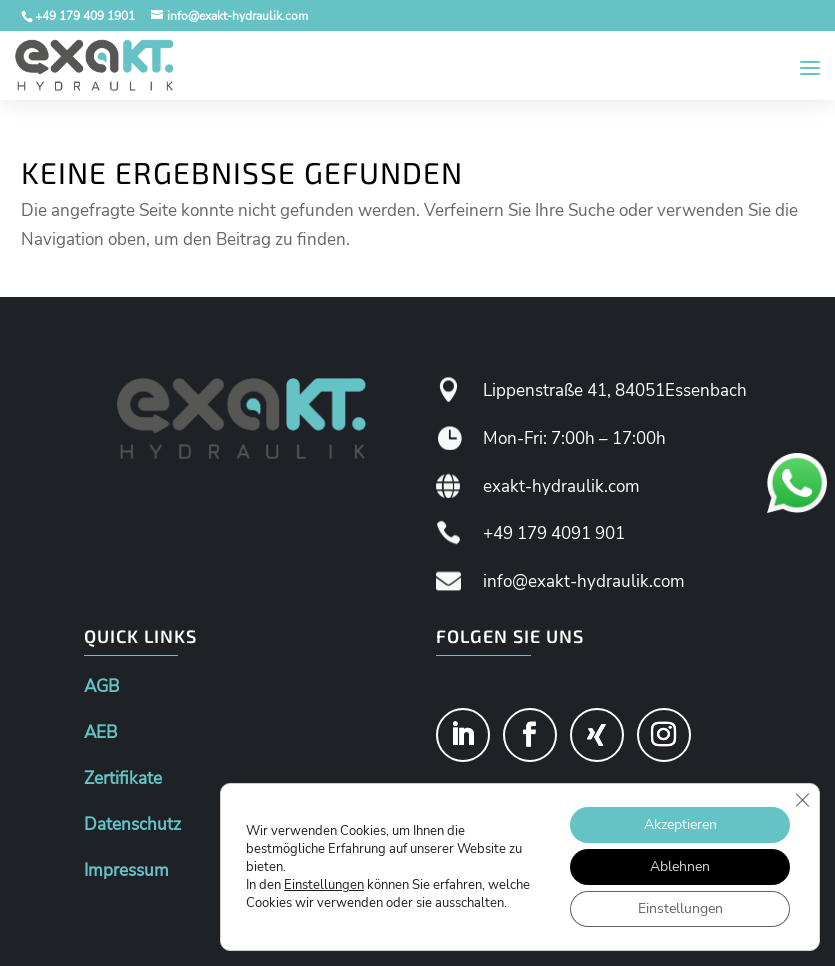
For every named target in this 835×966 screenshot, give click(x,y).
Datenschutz (132, 824)
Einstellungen (324, 885)
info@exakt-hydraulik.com (584, 581)
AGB (101, 686)
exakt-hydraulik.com (561, 486)
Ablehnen (680, 866)
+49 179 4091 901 (554, 533)
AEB (100, 732)
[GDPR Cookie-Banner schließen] (802, 800)
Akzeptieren (680, 824)
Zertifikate (123, 778)
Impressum (126, 870)
